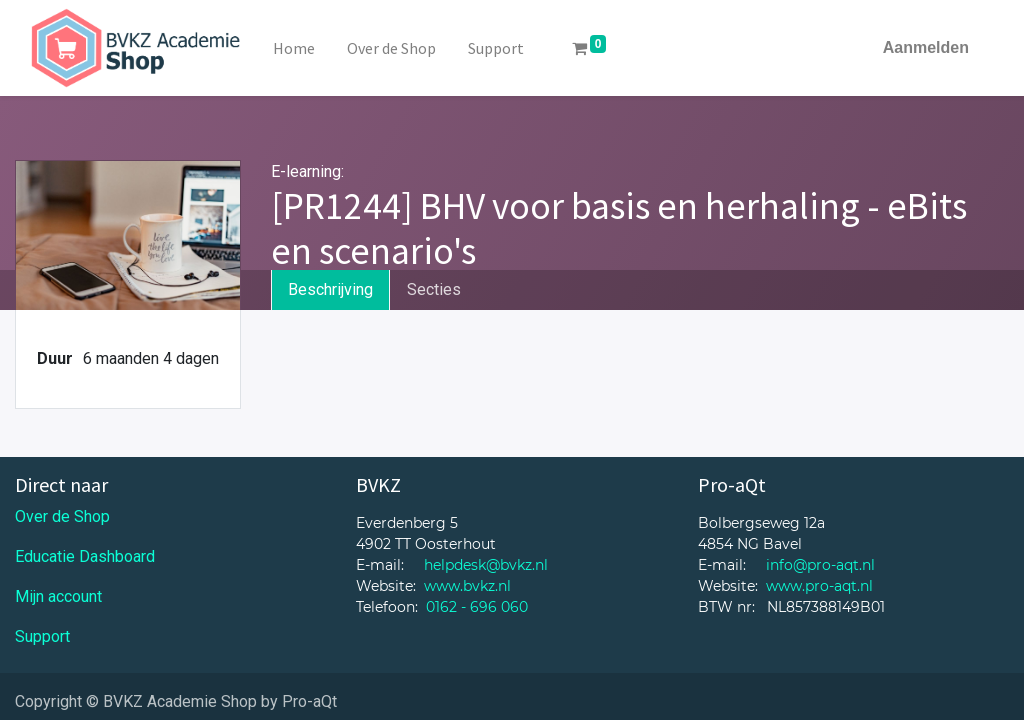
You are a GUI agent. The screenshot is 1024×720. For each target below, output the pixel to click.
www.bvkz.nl (467, 586)
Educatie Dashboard (85, 556)
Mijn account (58, 596)
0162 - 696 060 (477, 607)
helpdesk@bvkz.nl (486, 565)
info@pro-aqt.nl (820, 565)
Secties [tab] (434, 289)
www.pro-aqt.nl (819, 586)
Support (42, 636)
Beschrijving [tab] (330, 289)
